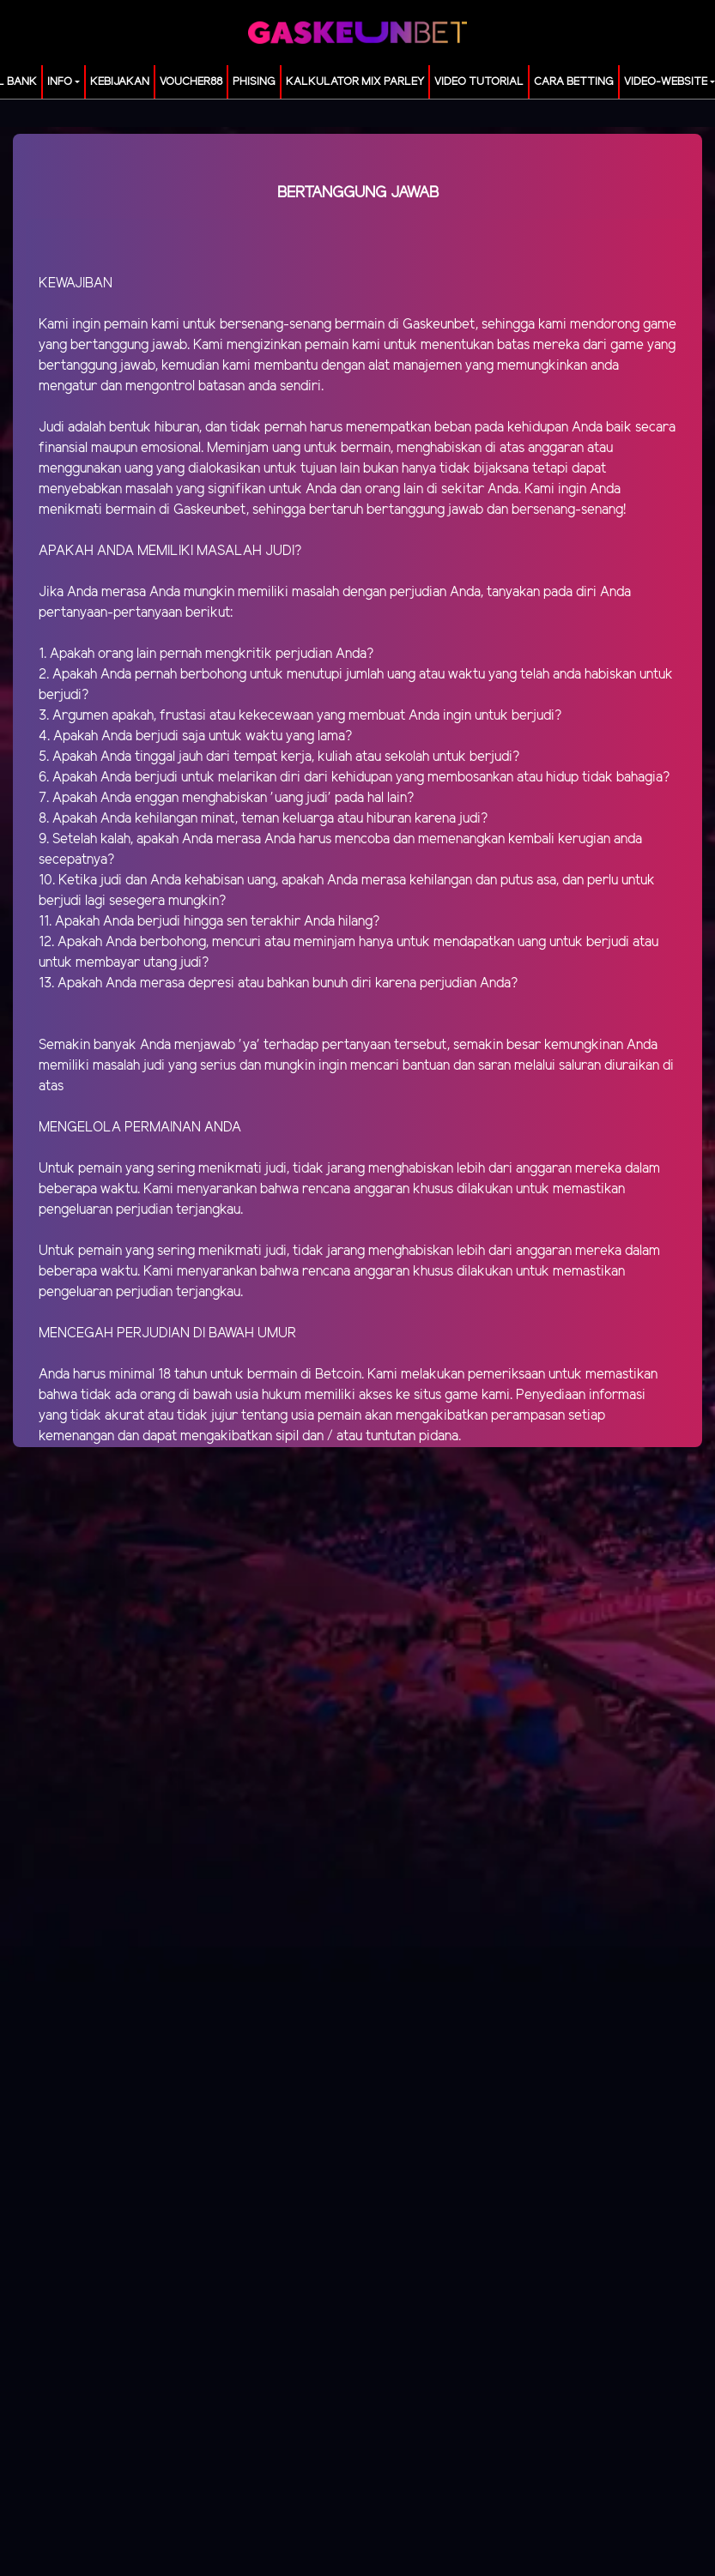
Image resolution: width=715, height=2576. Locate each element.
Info (59, 81)
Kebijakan (119, 81)
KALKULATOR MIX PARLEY (355, 81)
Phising (254, 81)
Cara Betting (574, 81)
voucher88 (191, 81)
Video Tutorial (479, 81)
